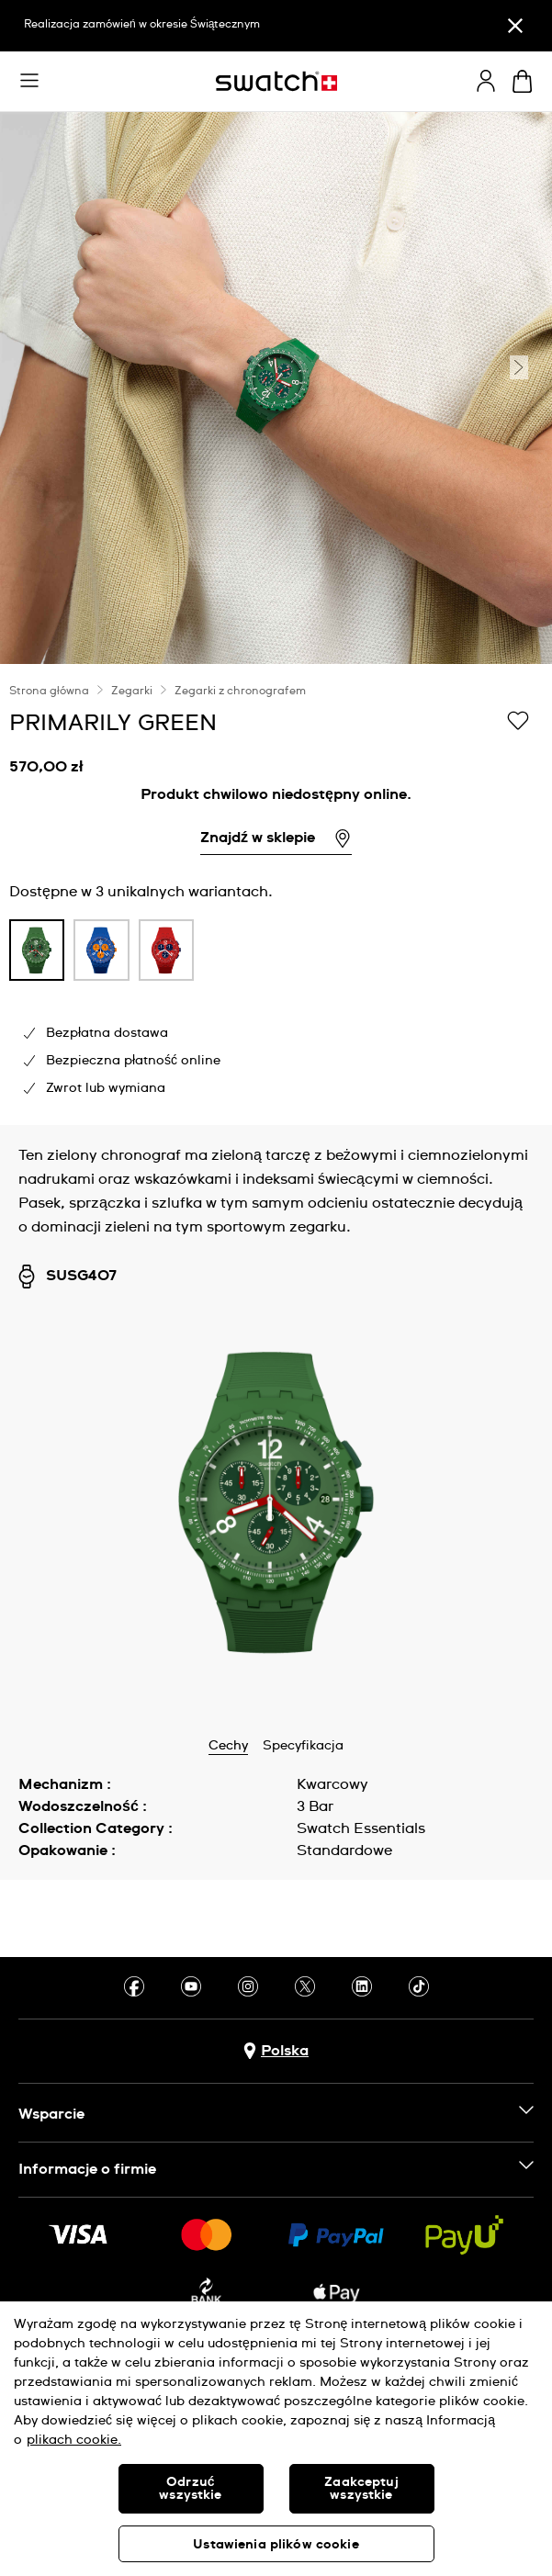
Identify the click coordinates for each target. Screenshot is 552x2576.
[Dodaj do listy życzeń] (518, 722)
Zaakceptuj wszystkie (361, 2489)
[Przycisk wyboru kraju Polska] (276, 2051)
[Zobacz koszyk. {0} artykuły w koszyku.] (522, 81)
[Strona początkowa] (276, 81)
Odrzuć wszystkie (190, 2489)
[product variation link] (36, 950)
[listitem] (36, 954)
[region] (276, 894)
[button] (29, 81)
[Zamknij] (515, 25)
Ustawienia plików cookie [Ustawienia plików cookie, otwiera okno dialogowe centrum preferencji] (275, 2544)
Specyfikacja (303, 1745)
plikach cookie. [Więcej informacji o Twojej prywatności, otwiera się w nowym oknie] (74, 2440)
